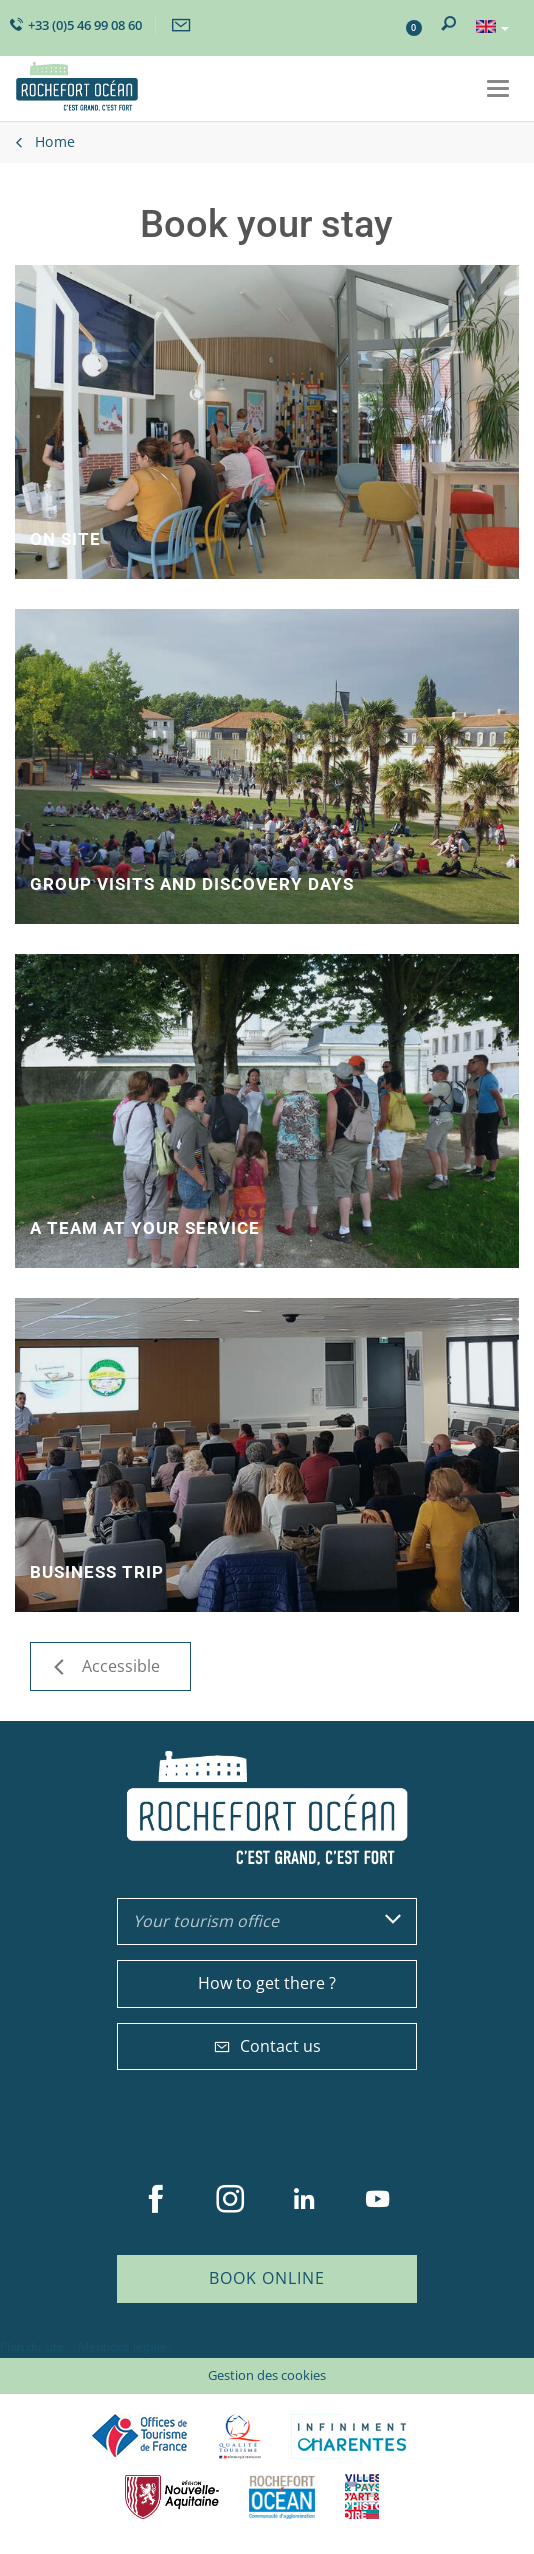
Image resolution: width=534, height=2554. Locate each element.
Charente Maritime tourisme (352, 2436)
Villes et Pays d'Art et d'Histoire (362, 2496)
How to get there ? (267, 1983)
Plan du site (32, 2346)
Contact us (267, 2046)
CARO (282, 2496)
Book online (267, 2278)
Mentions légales (125, 2346)
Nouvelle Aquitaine (172, 2496)
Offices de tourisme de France (140, 2436)
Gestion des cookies (267, 2375)
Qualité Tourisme (240, 2436)
